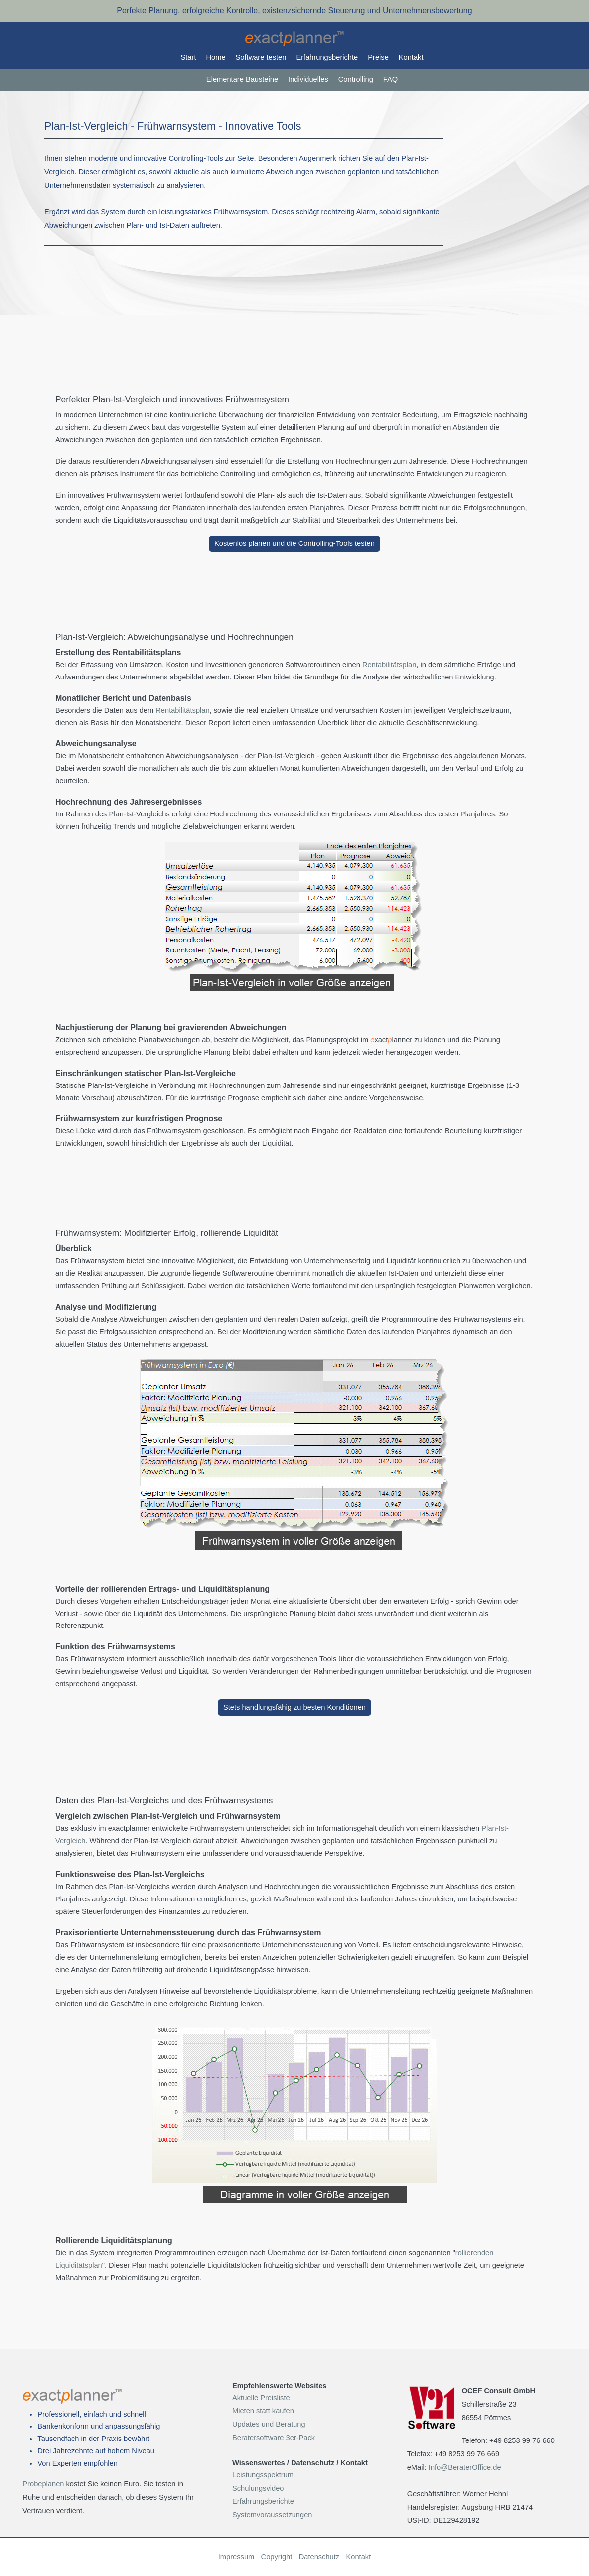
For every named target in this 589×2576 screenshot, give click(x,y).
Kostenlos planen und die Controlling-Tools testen (294, 543)
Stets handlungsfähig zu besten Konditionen (294, 1707)
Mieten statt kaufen (263, 2411)
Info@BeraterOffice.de (465, 2467)
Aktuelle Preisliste (261, 2398)
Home (215, 57)
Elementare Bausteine (242, 79)
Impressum (236, 2557)
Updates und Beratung (268, 2424)
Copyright (277, 2557)
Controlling (355, 79)
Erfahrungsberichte (327, 57)
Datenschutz (319, 2557)
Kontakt (411, 57)
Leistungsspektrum (263, 2475)
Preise (378, 57)
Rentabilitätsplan (389, 665)
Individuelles (308, 79)
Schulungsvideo (258, 2488)
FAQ (390, 79)
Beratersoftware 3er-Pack (273, 2437)
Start (188, 57)
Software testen (261, 57)
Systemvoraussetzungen (272, 2515)
